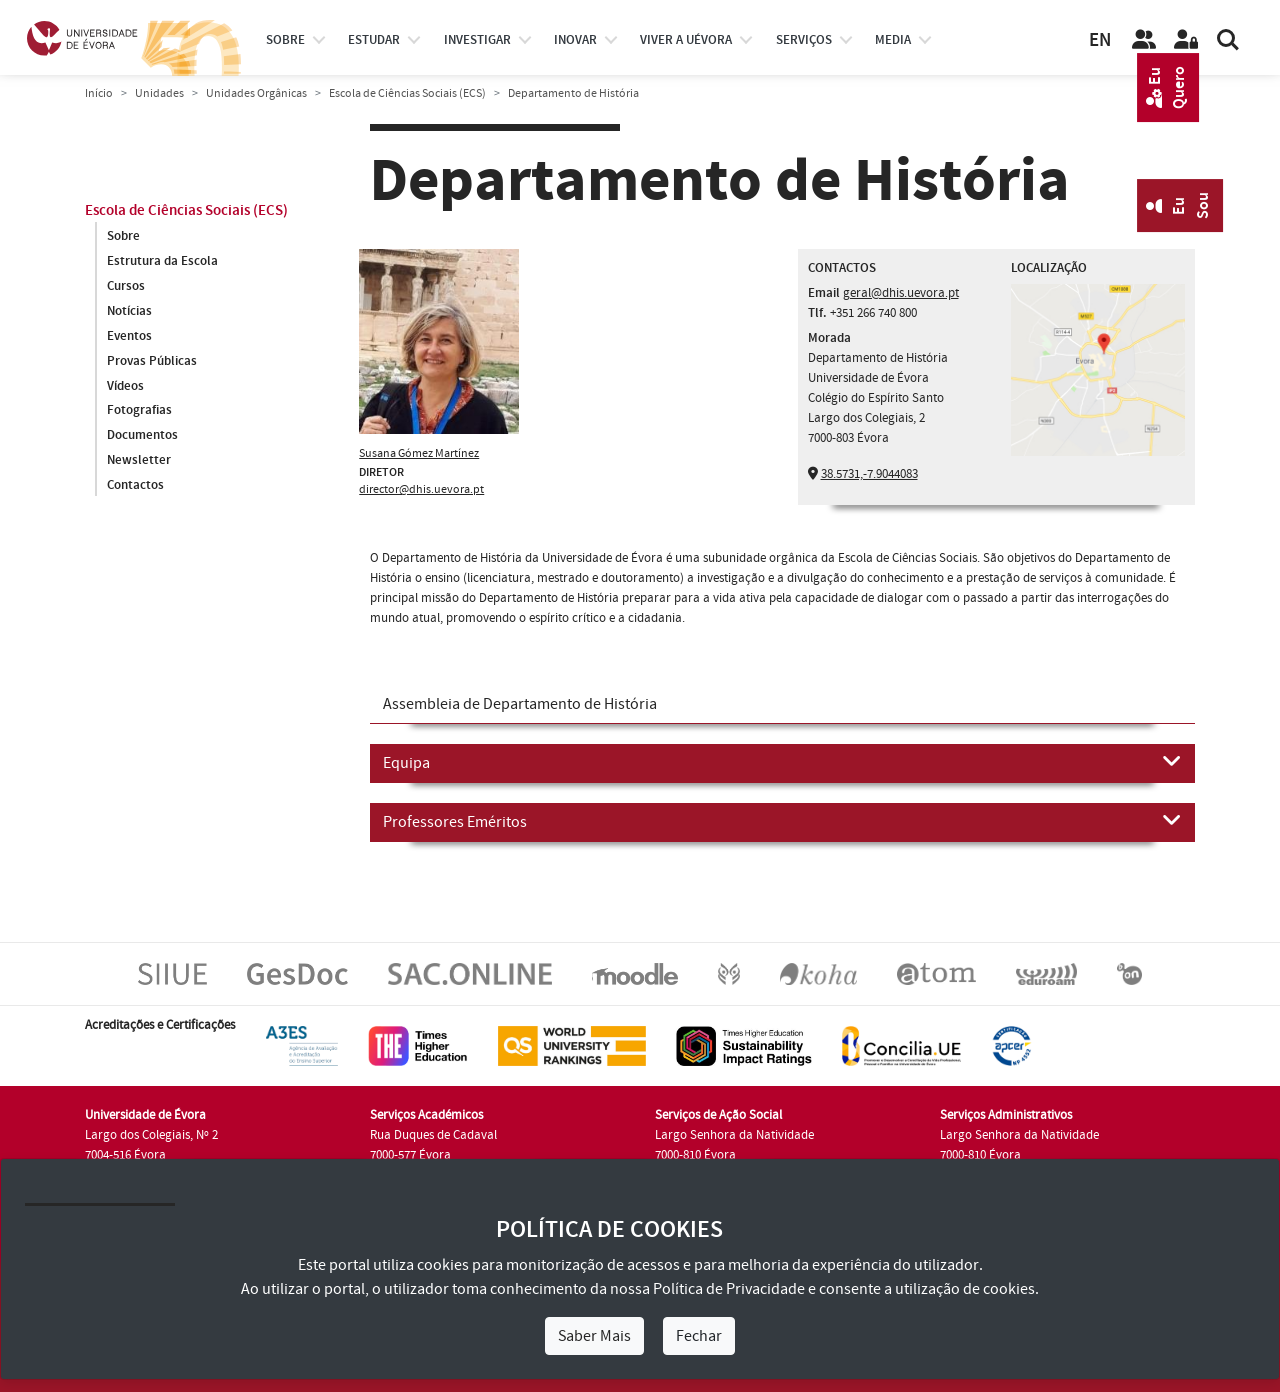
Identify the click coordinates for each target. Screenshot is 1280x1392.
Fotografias (139, 411)
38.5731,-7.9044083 (869, 474)
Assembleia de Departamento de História (520, 704)
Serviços (804, 40)
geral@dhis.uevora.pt (901, 293)
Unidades (159, 93)
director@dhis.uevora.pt (421, 489)
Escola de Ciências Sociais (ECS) (407, 93)
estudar (374, 40)
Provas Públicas (152, 361)
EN (1100, 40)
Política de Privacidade (729, 1289)
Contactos (135, 486)
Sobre (285, 40)
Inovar (575, 40)
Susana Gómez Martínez (419, 453)
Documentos (142, 436)
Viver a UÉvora (686, 40)
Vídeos (125, 386)
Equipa (782, 762)
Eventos (129, 336)
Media (893, 40)
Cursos (126, 286)
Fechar (699, 1336)
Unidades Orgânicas (256, 93)
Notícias (129, 311)
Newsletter (139, 461)
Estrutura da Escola (162, 261)
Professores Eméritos (782, 821)
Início (99, 93)
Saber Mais (594, 1336)
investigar (477, 40)
